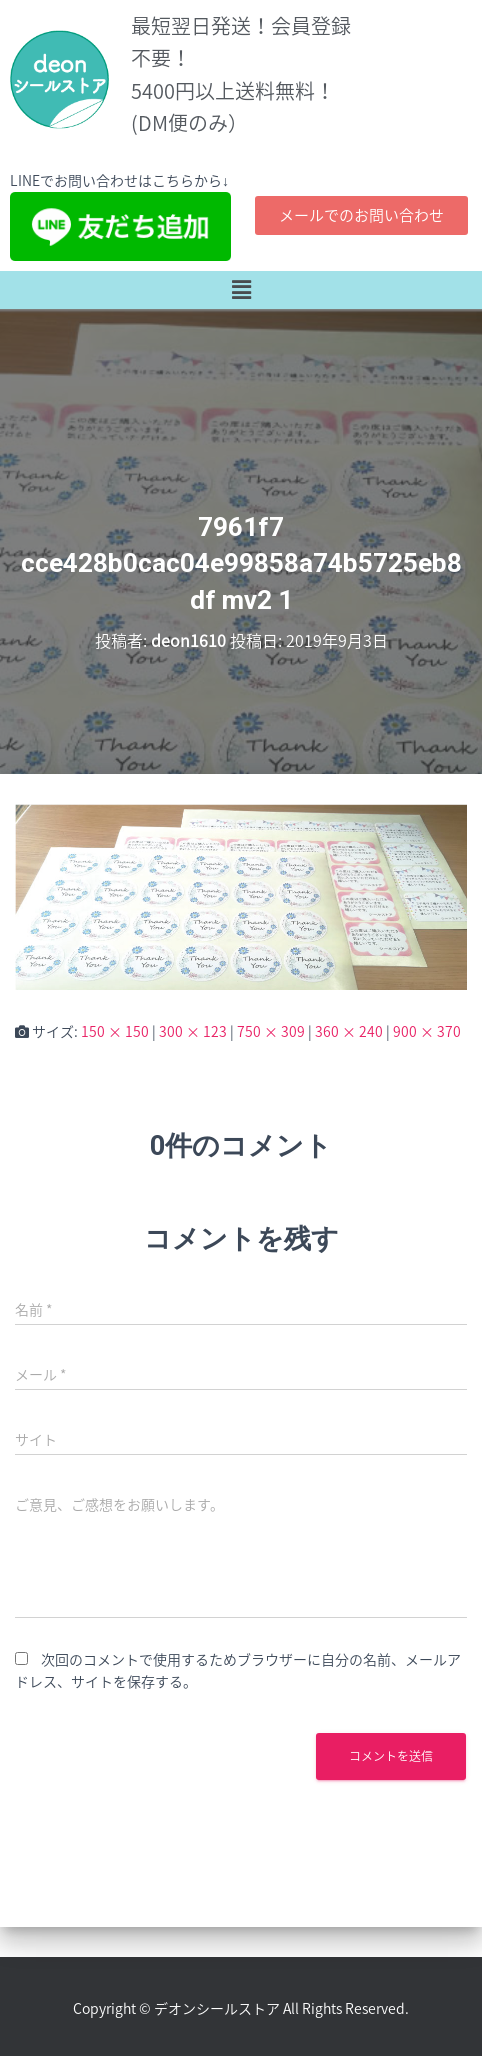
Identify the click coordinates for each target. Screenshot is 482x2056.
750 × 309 (271, 1031)
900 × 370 (427, 1031)
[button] (241, 290)
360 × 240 (349, 1031)
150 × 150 (115, 1031)
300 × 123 (193, 1031)
